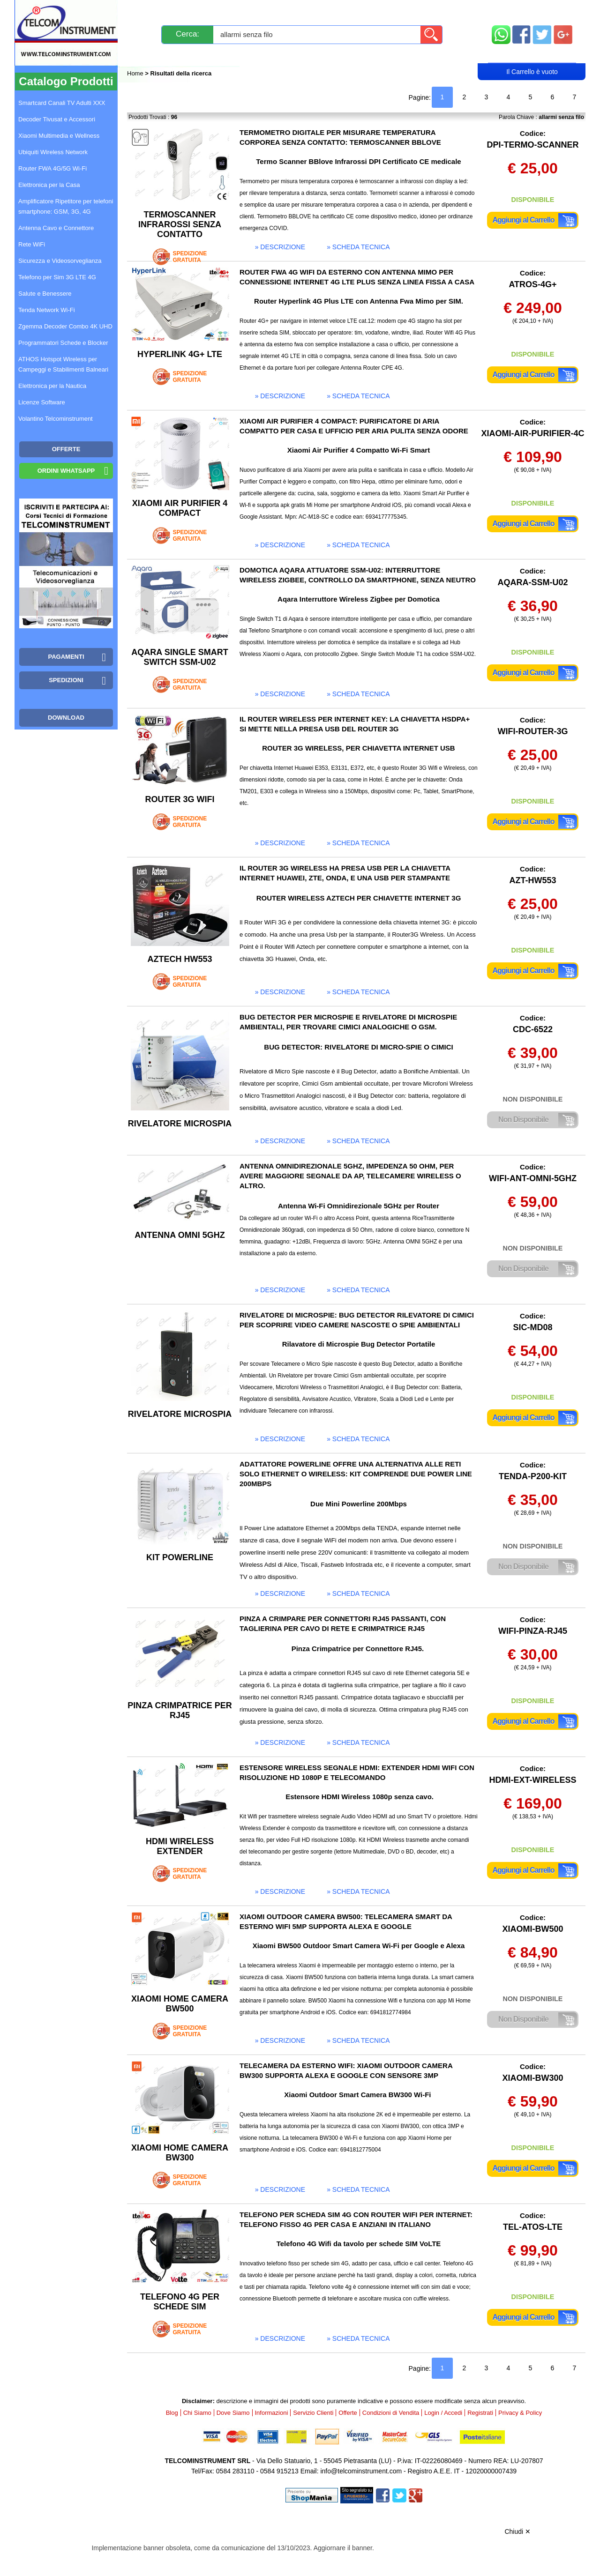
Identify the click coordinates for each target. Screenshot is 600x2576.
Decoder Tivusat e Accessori (56, 119)
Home (136, 73)
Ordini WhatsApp (66, 470)
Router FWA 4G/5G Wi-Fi (52, 168)
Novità (147, 11)
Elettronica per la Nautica (52, 385)
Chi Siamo (197, 2412)
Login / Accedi (264, 55)
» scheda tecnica (358, 247)
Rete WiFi (31, 244)
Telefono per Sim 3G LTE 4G (57, 277)
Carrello (532, 54)
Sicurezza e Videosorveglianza (60, 260)
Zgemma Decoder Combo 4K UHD (65, 326)
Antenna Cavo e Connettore (56, 227)
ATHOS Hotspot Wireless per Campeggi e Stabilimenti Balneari (63, 364)
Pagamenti (281, 11)
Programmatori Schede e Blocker (63, 342)
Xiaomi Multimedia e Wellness (58, 135)
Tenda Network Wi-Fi (46, 309)
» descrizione (280, 247)
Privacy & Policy (520, 2412)
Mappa (532, 11)
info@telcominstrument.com (361, 2471)
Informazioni (417, 11)
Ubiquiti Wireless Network (53, 152)
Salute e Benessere (44, 293)
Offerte (347, 2412)
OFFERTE (66, 449)
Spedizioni (227, 11)
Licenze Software (41, 402)
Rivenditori (395, 55)
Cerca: (187, 34)
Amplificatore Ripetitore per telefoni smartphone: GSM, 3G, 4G (65, 206)
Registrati (332, 55)
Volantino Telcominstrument (55, 418)
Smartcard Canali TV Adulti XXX (61, 102)
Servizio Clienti (347, 11)
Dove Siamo (233, 2412)
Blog (145, 55)
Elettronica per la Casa (49, 184)
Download (66, 717)
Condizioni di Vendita (390, 2412)
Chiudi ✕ (517, 2531)
